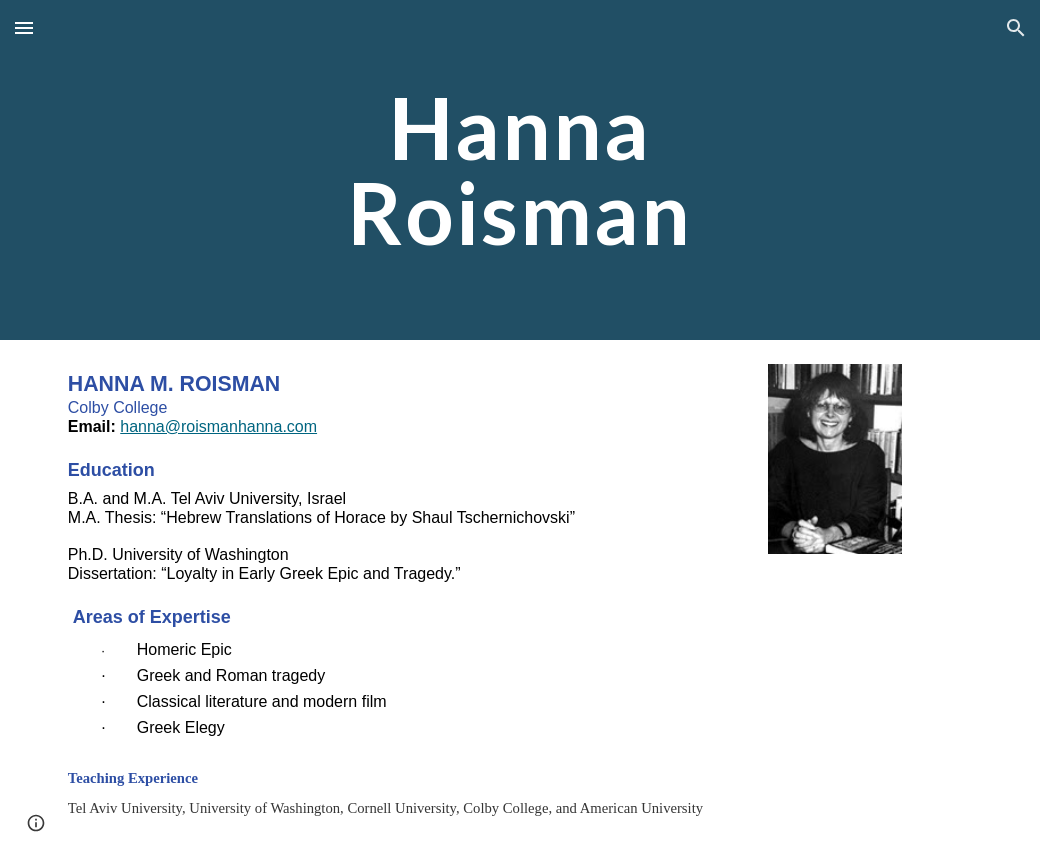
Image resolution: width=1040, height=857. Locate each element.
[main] (520, 170)
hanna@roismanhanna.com (218, 426)
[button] (24, 27)
